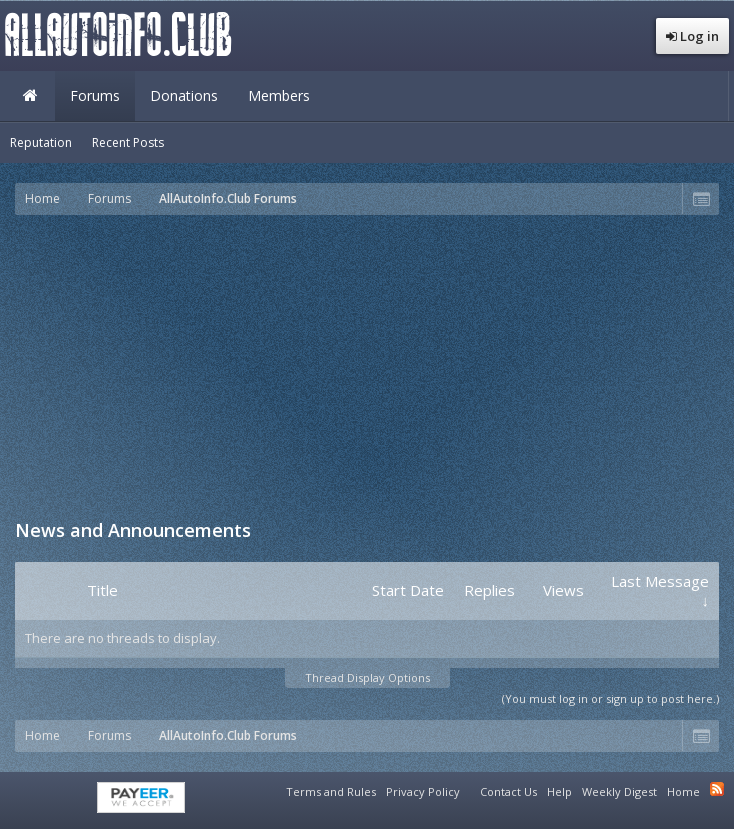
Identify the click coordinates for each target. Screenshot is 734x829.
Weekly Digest (619, 791)
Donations (184, 95)
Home (30, 96)
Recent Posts (128, 142)
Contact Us (508, 791)
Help (559, 791)
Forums (95, 95)
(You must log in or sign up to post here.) (610, 698)
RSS (717, 789)
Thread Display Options (367, 677)
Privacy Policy (423, 791)
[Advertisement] (374, 365)
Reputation (41, 142)
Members (279, 95)
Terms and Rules (331, 791)
